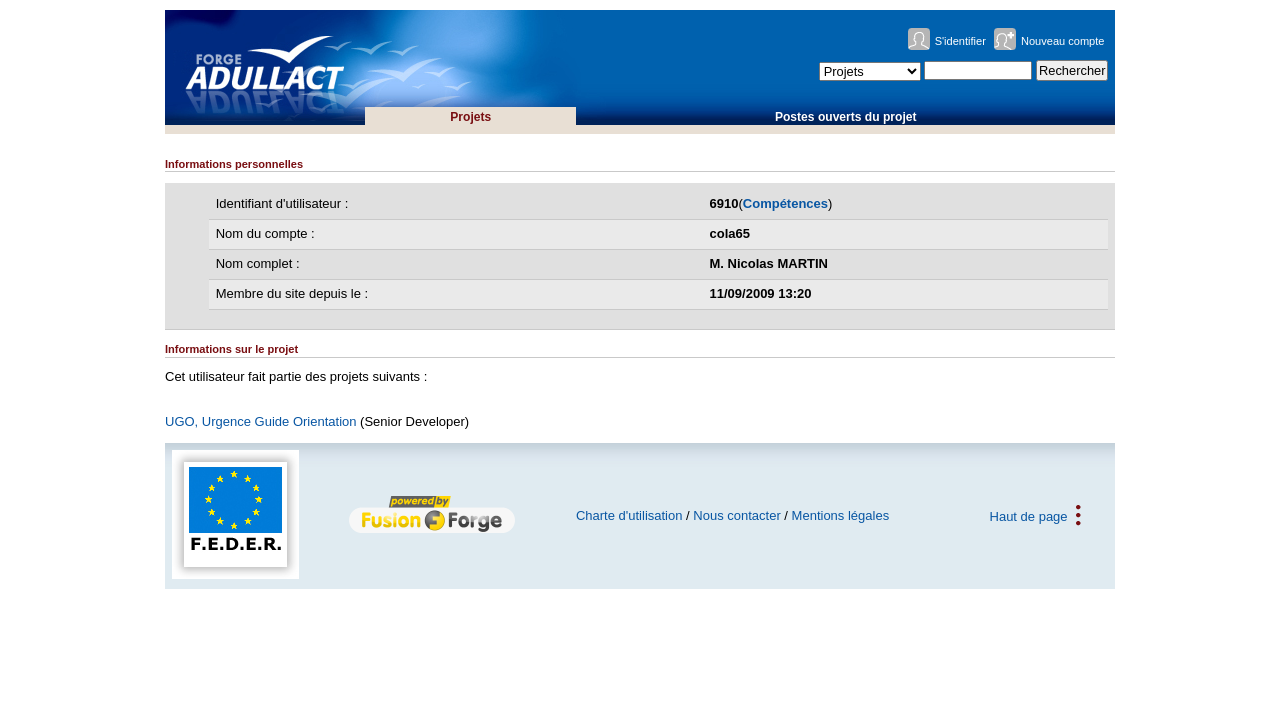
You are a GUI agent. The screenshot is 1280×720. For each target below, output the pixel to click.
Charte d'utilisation (629, 515)
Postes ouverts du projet (846, 117)
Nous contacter (736, 515)
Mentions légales (841, 515)
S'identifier (960, 41)
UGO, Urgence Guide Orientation (260, 421)
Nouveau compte (1063, 41)
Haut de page (1029, 515)
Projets (470, 117)
